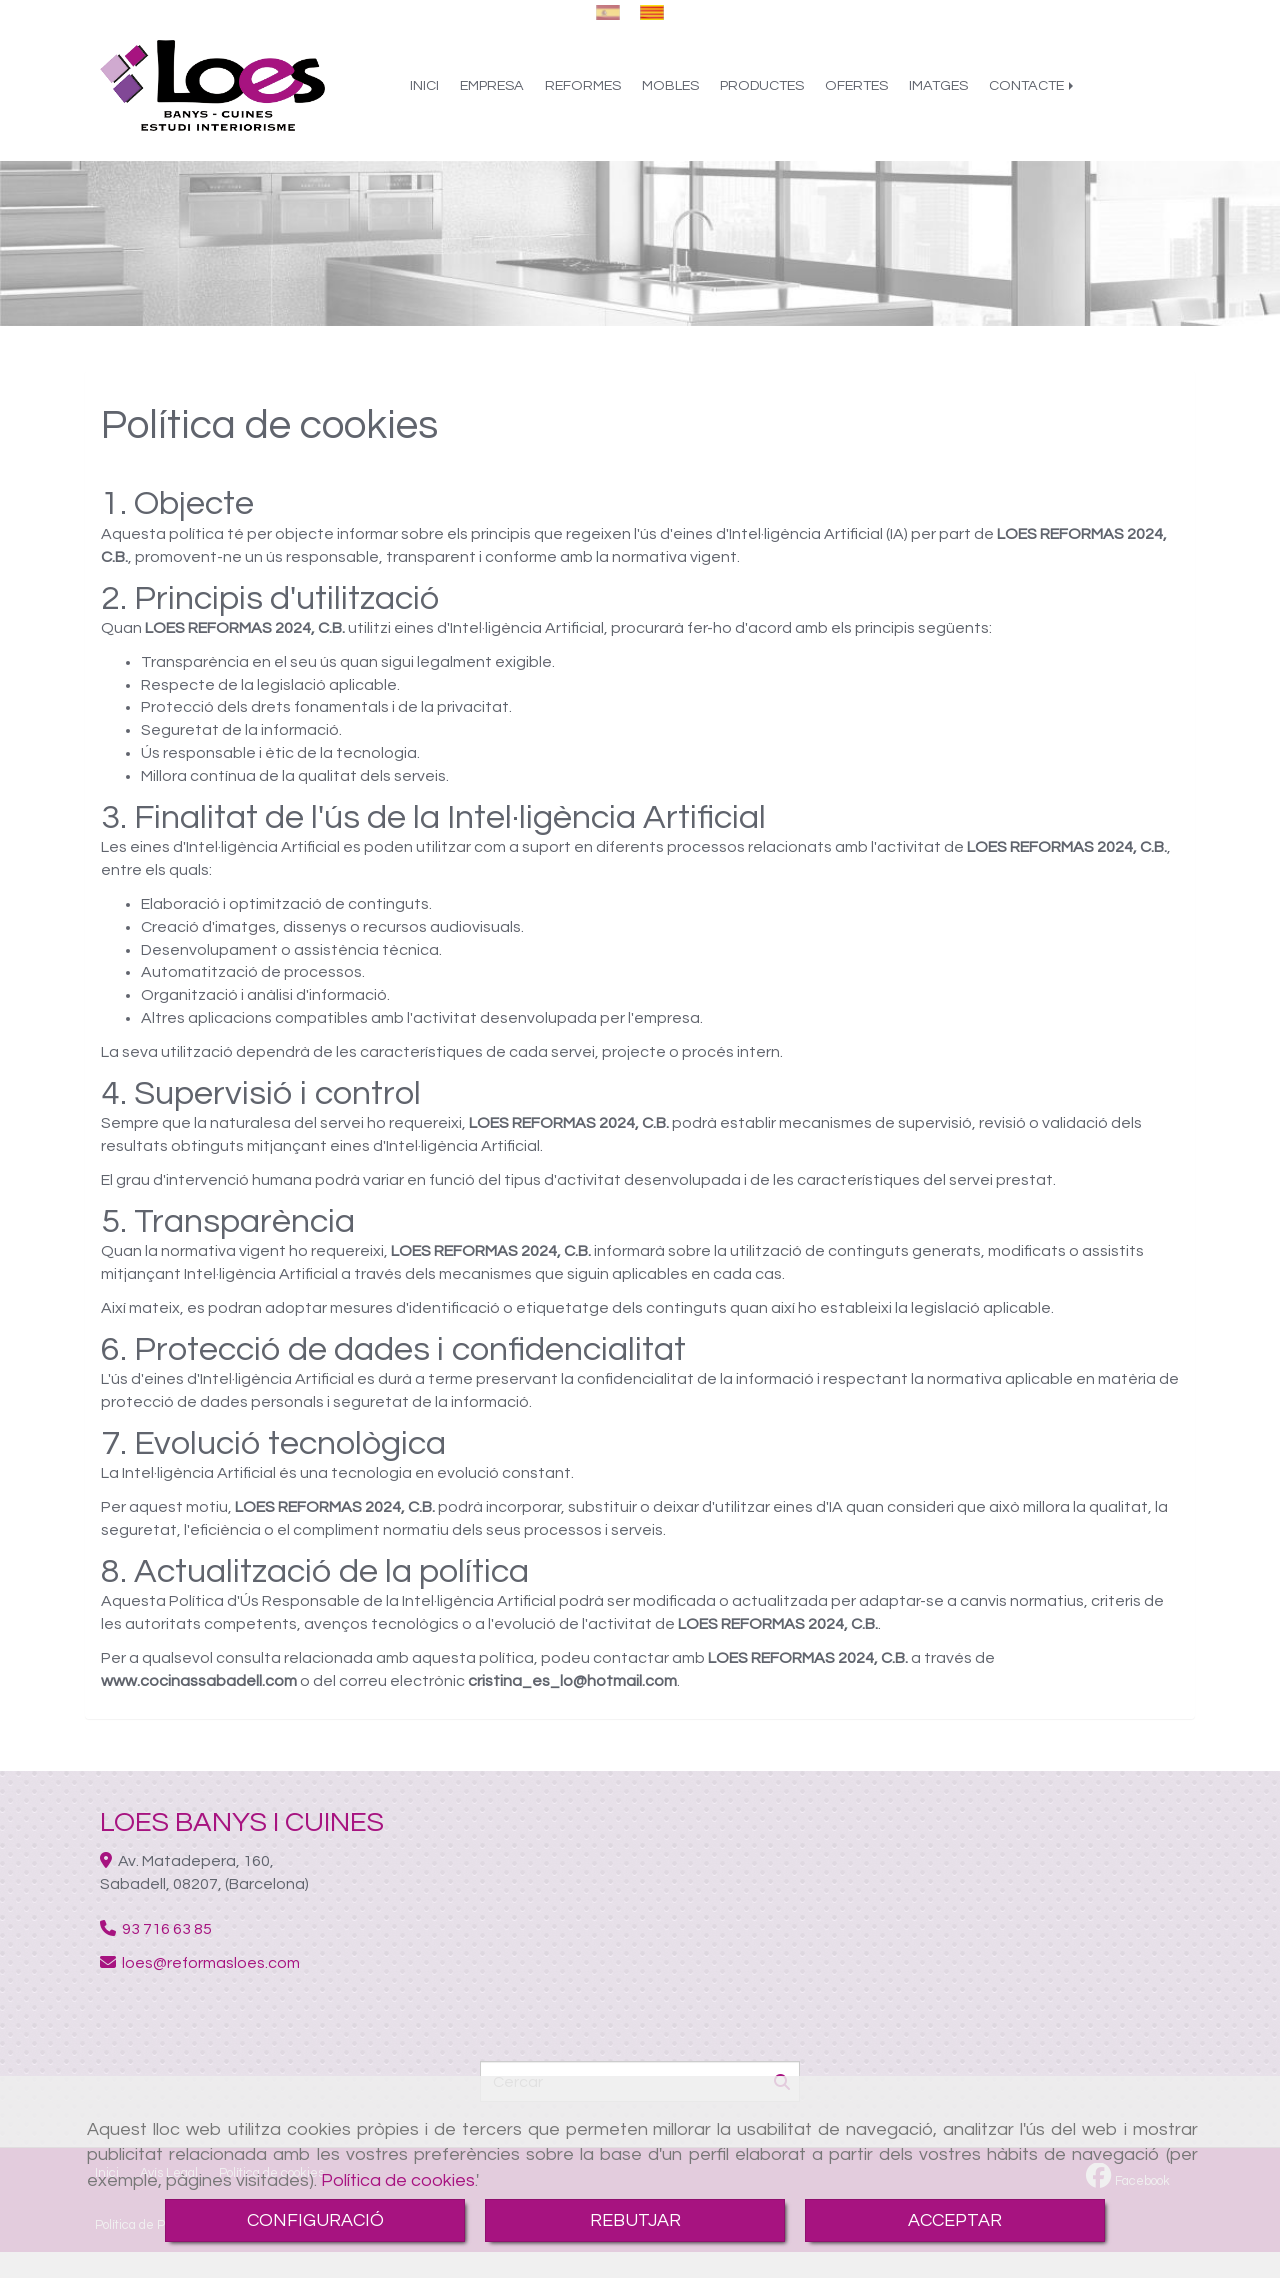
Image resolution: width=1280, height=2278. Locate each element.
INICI (424, 92)
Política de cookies (398, 2180)
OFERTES (856, 92)
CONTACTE (1033, 92)
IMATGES (938, 92)
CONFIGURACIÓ (315, 2220)
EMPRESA (492, 92)
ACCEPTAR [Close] (955, 2220)
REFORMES (583, 92)
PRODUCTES (762, 92)
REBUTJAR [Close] (635, 2220)
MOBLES (670, 92)
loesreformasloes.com (211, 1963)
